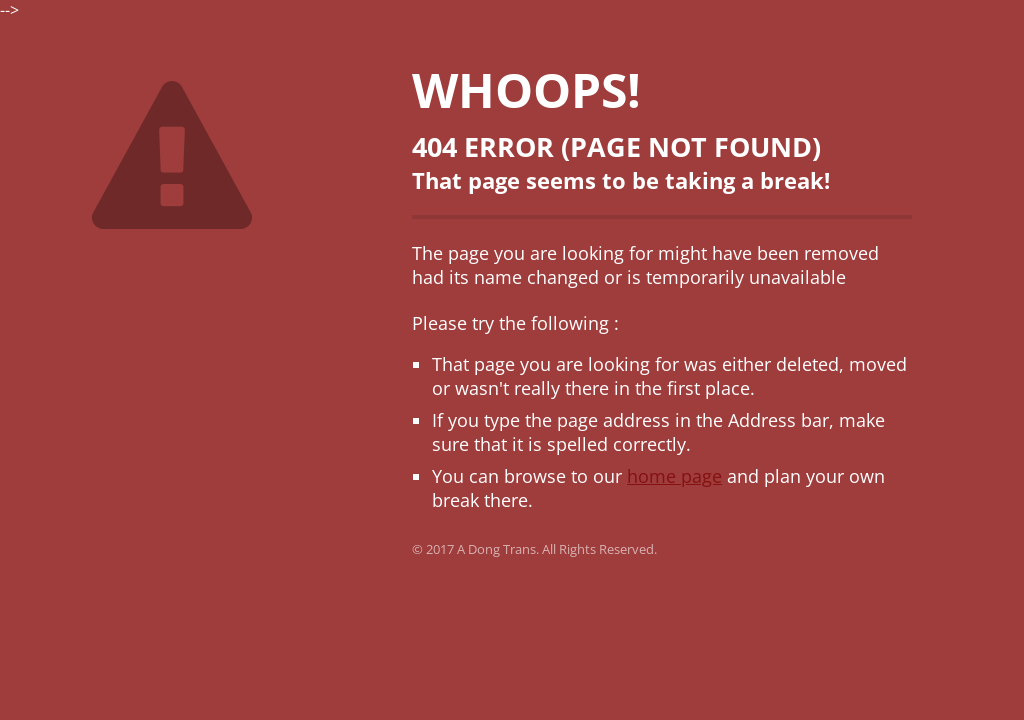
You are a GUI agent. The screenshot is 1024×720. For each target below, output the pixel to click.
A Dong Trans (496, 549)
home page (674, 476)
